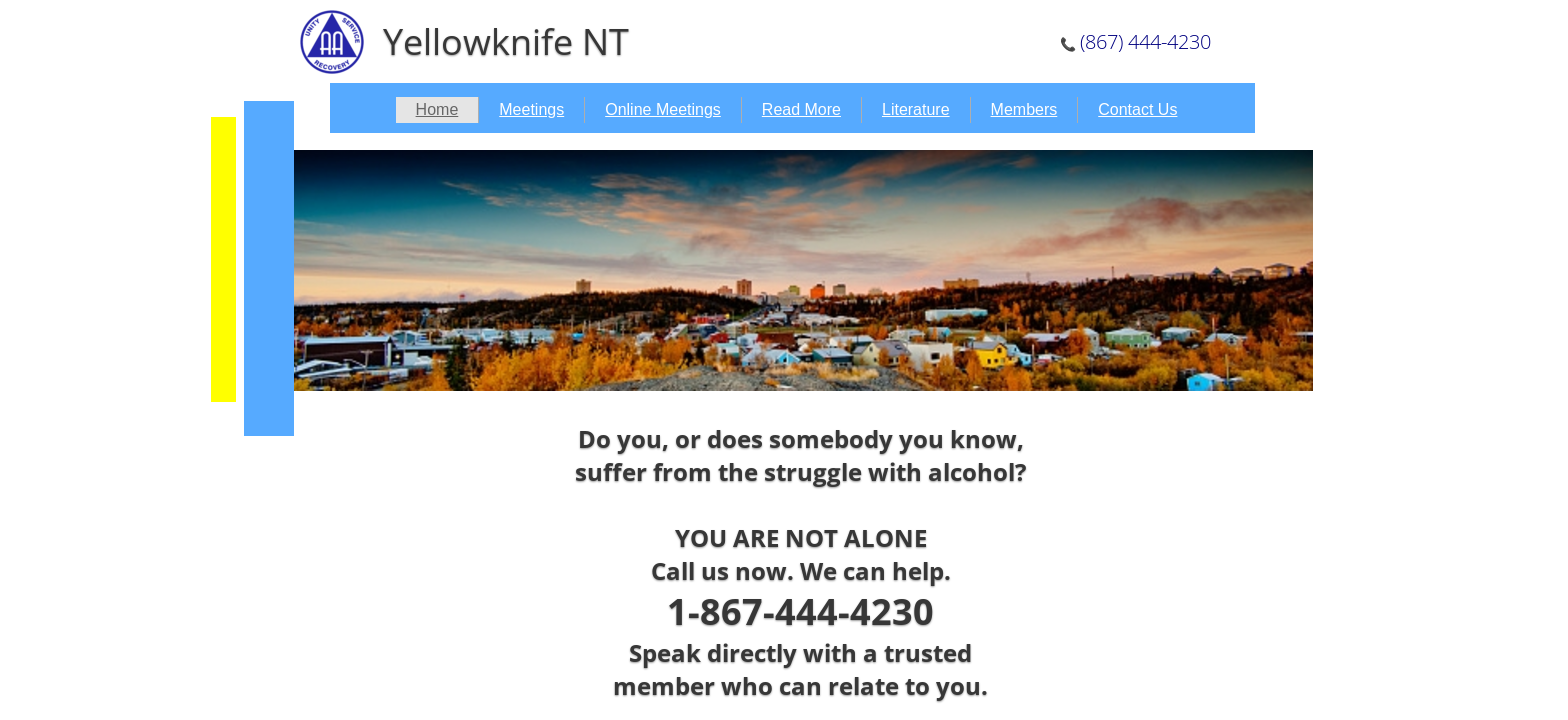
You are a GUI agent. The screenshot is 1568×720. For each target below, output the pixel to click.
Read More (801, 109)
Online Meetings (663, 109)
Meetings (531, 109)
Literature (916, 109)
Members (1024, 109)
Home (437, 109)
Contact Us (1137, 109)
